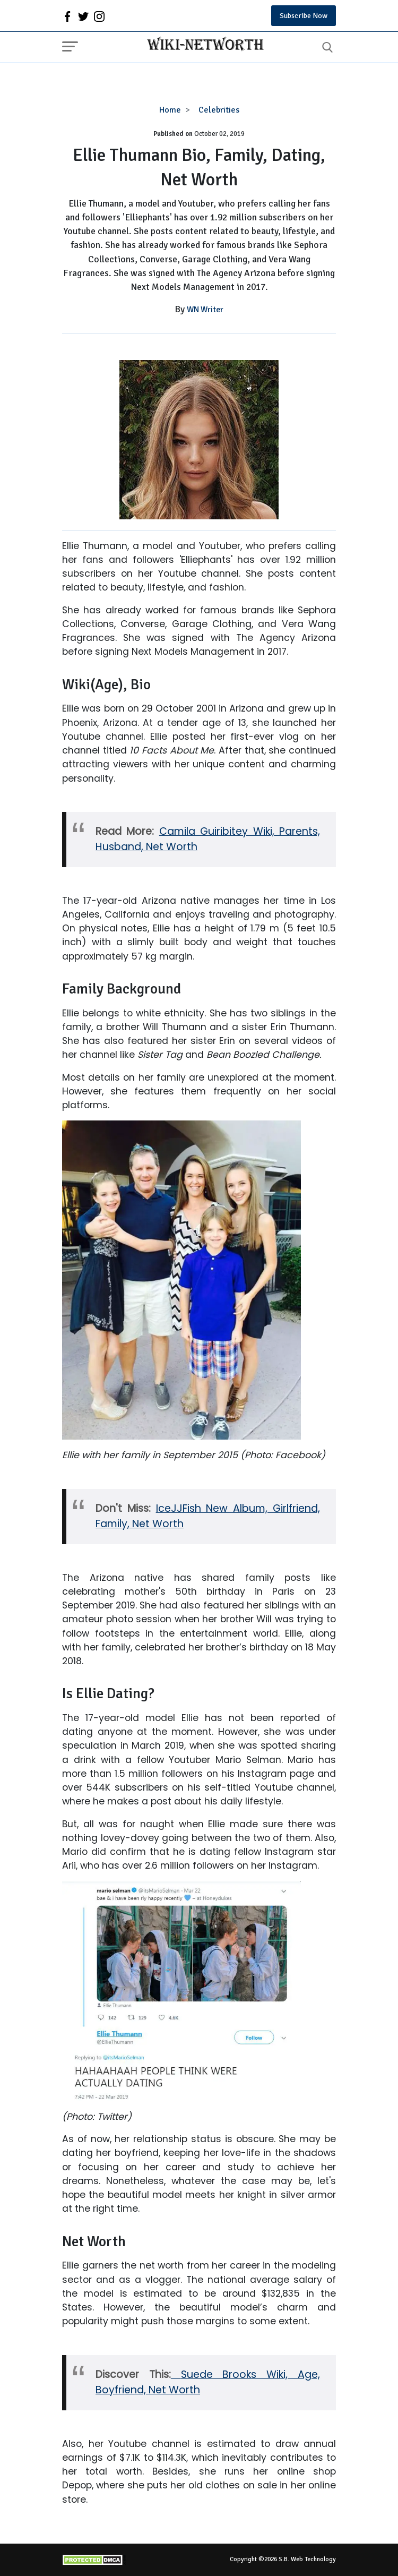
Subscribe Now (303, 15)
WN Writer (205, 309)
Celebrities (218, 110)
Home (170, 110)
